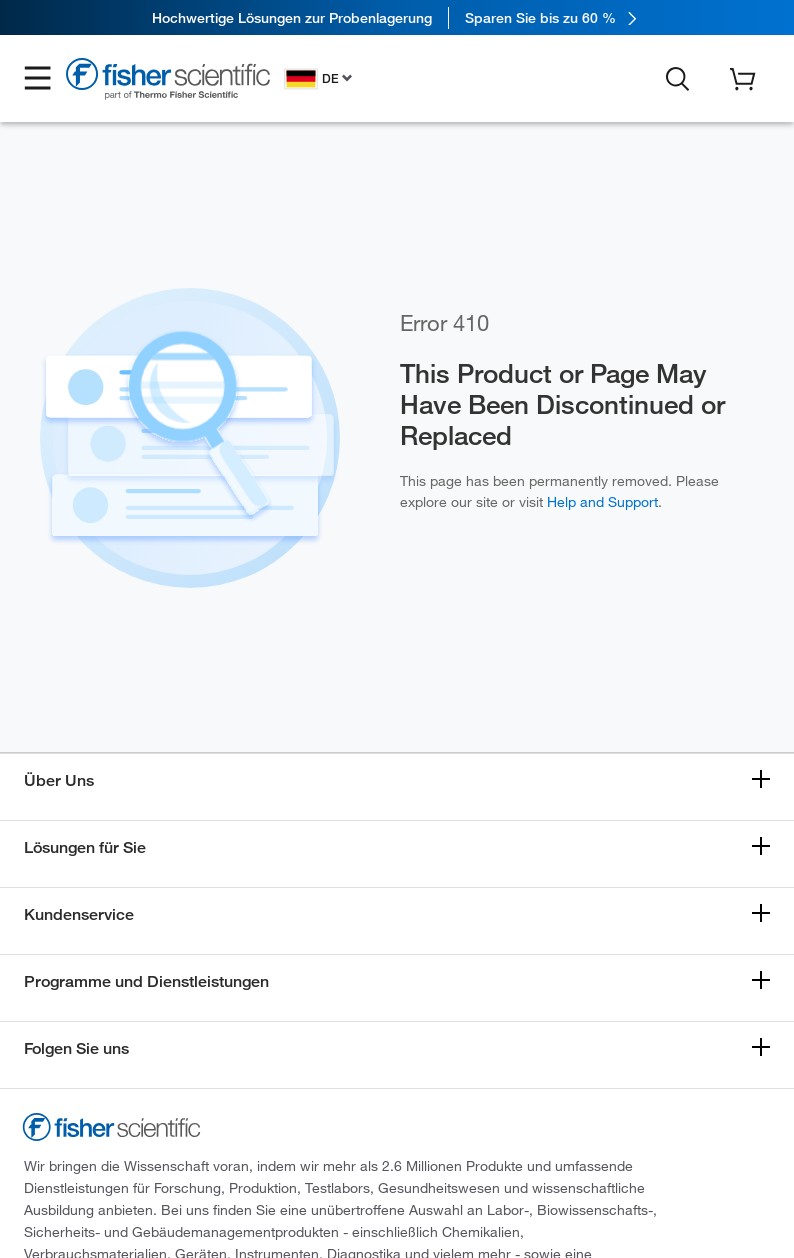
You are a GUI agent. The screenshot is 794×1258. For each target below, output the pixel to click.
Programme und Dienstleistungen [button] (146, 981)
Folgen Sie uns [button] (76, 1048)
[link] (397, 17)
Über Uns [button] (59, 780)
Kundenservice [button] (79, 914)
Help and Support (602, 502)
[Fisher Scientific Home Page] (168, 81)
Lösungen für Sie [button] (85, 847)
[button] (38, 79)
